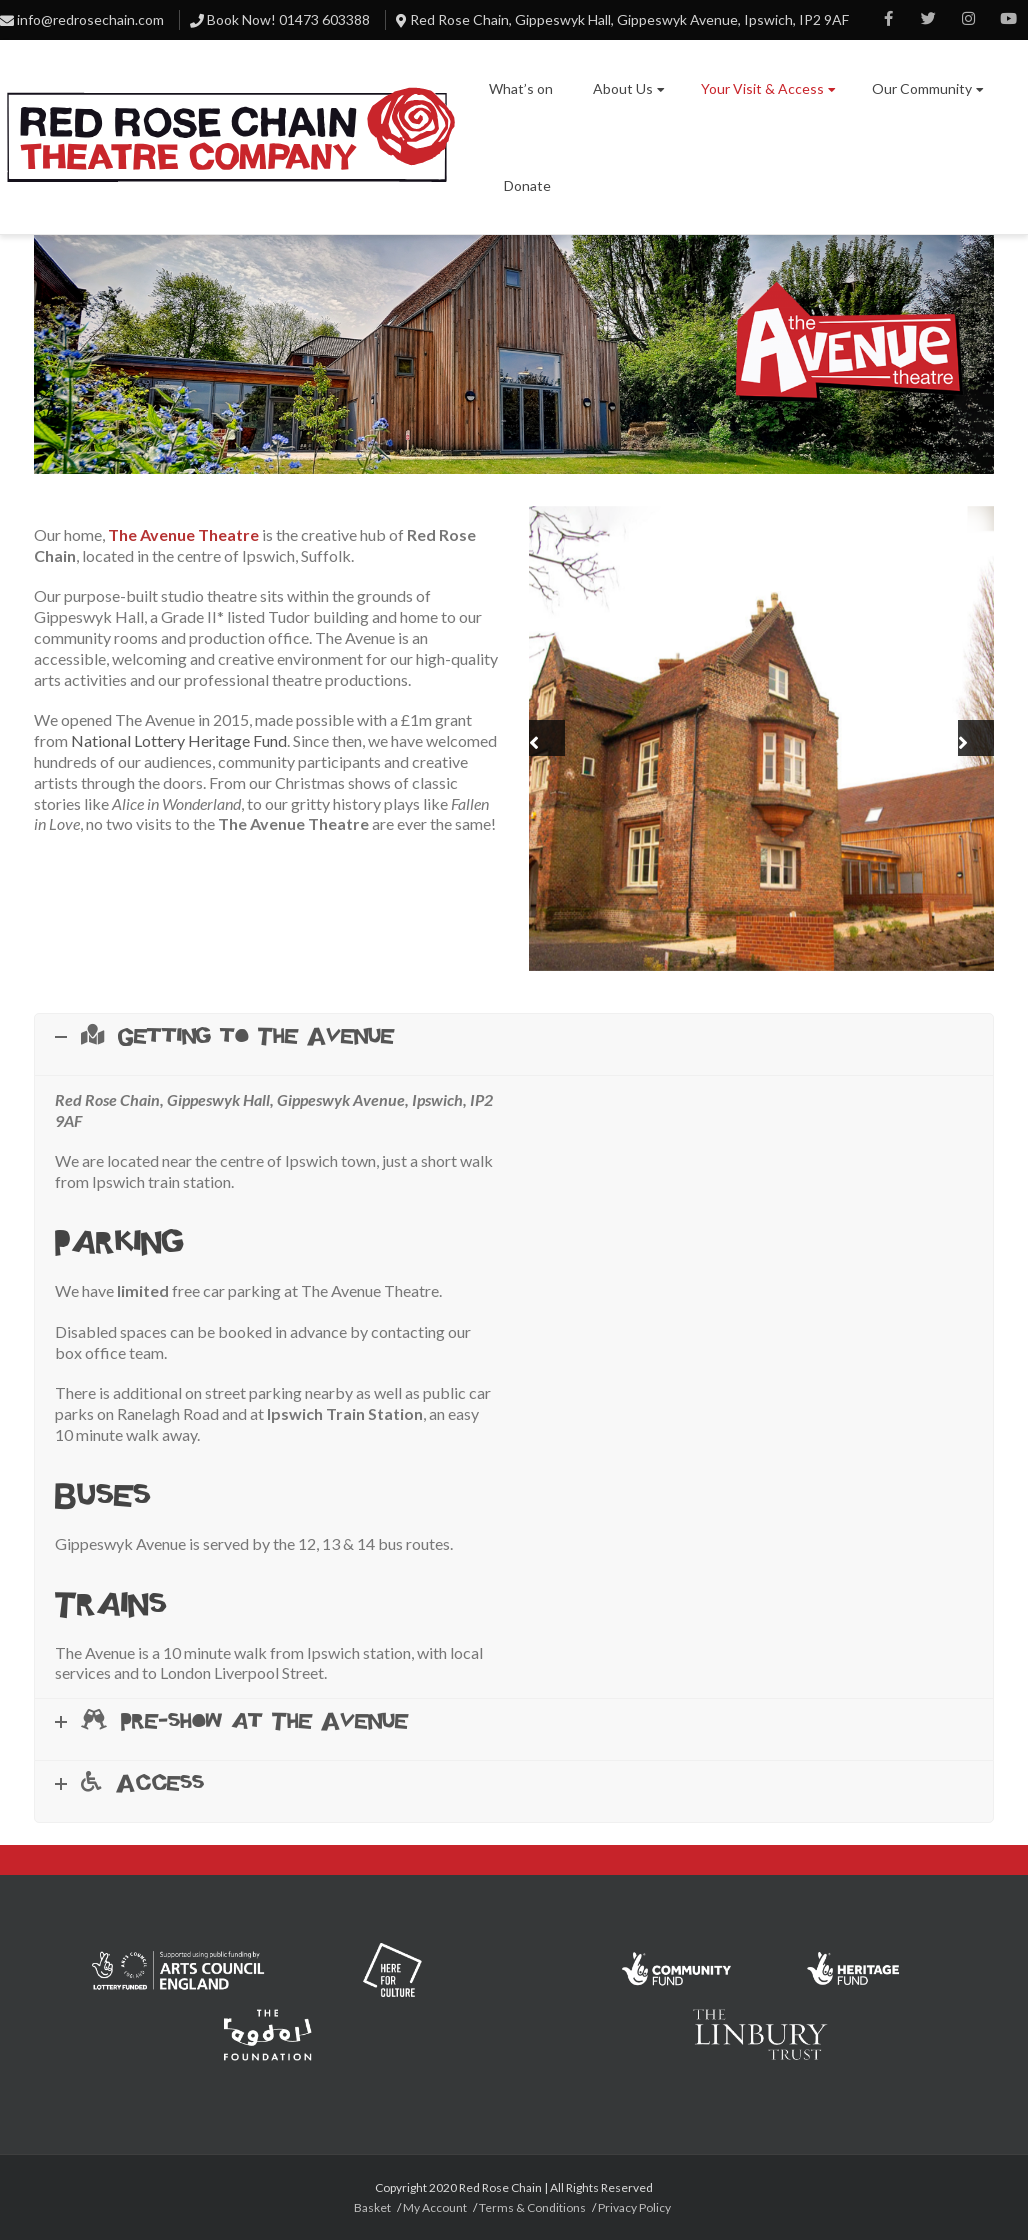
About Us (629, 88)
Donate (527, 185)
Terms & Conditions (532, 2207)
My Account (435, 2207)
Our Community (928, 88)
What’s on (521, 88)
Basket (372, 2207)
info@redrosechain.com (90, 19)
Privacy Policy (634, 2207)
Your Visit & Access (768, 88)
